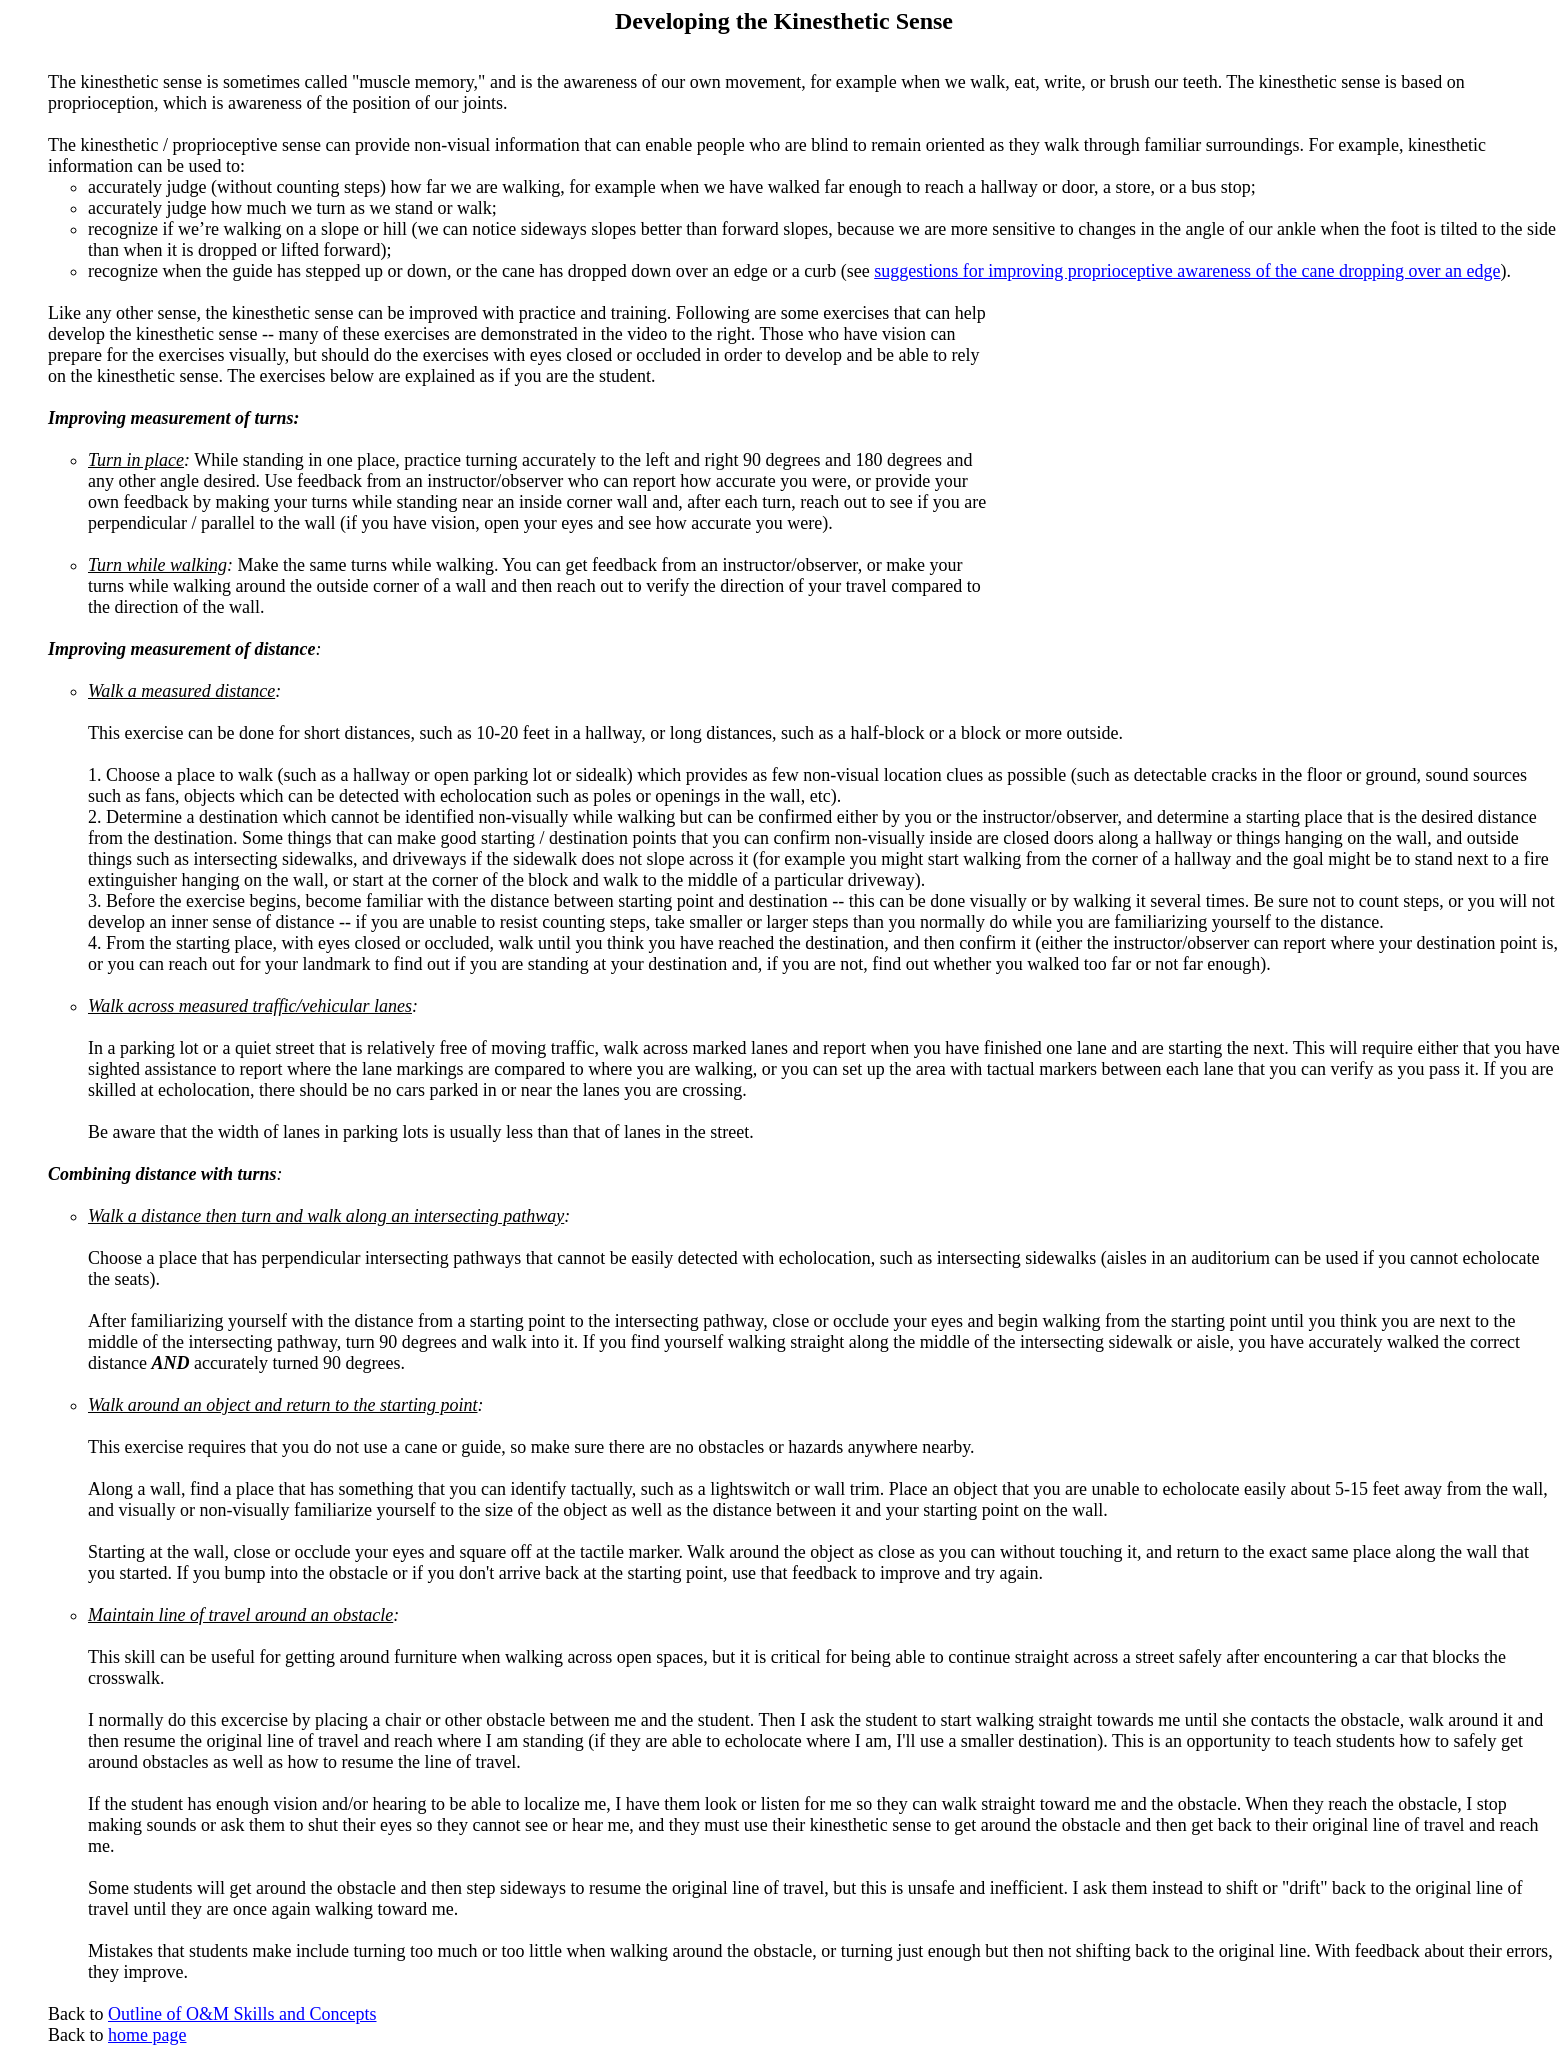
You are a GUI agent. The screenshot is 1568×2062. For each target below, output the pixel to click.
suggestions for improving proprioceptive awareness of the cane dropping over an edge (1187, 271)
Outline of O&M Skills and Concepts (242, 2014)
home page (147, 2035)
